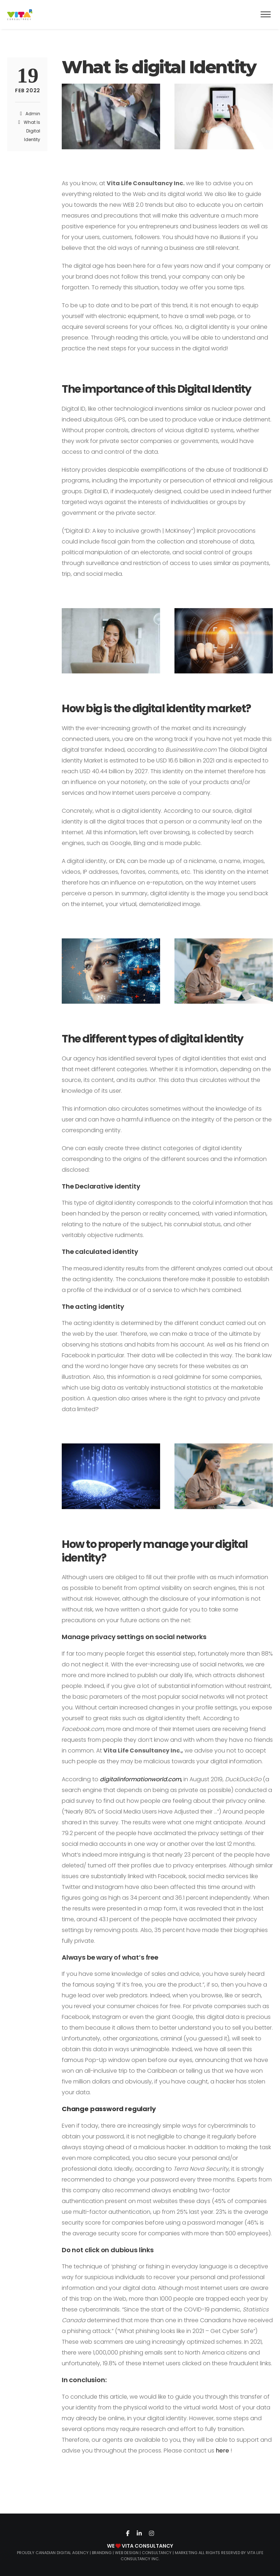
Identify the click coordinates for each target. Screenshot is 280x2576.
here (223, 2450)
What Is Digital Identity (32, 131)
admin (32, 114)
